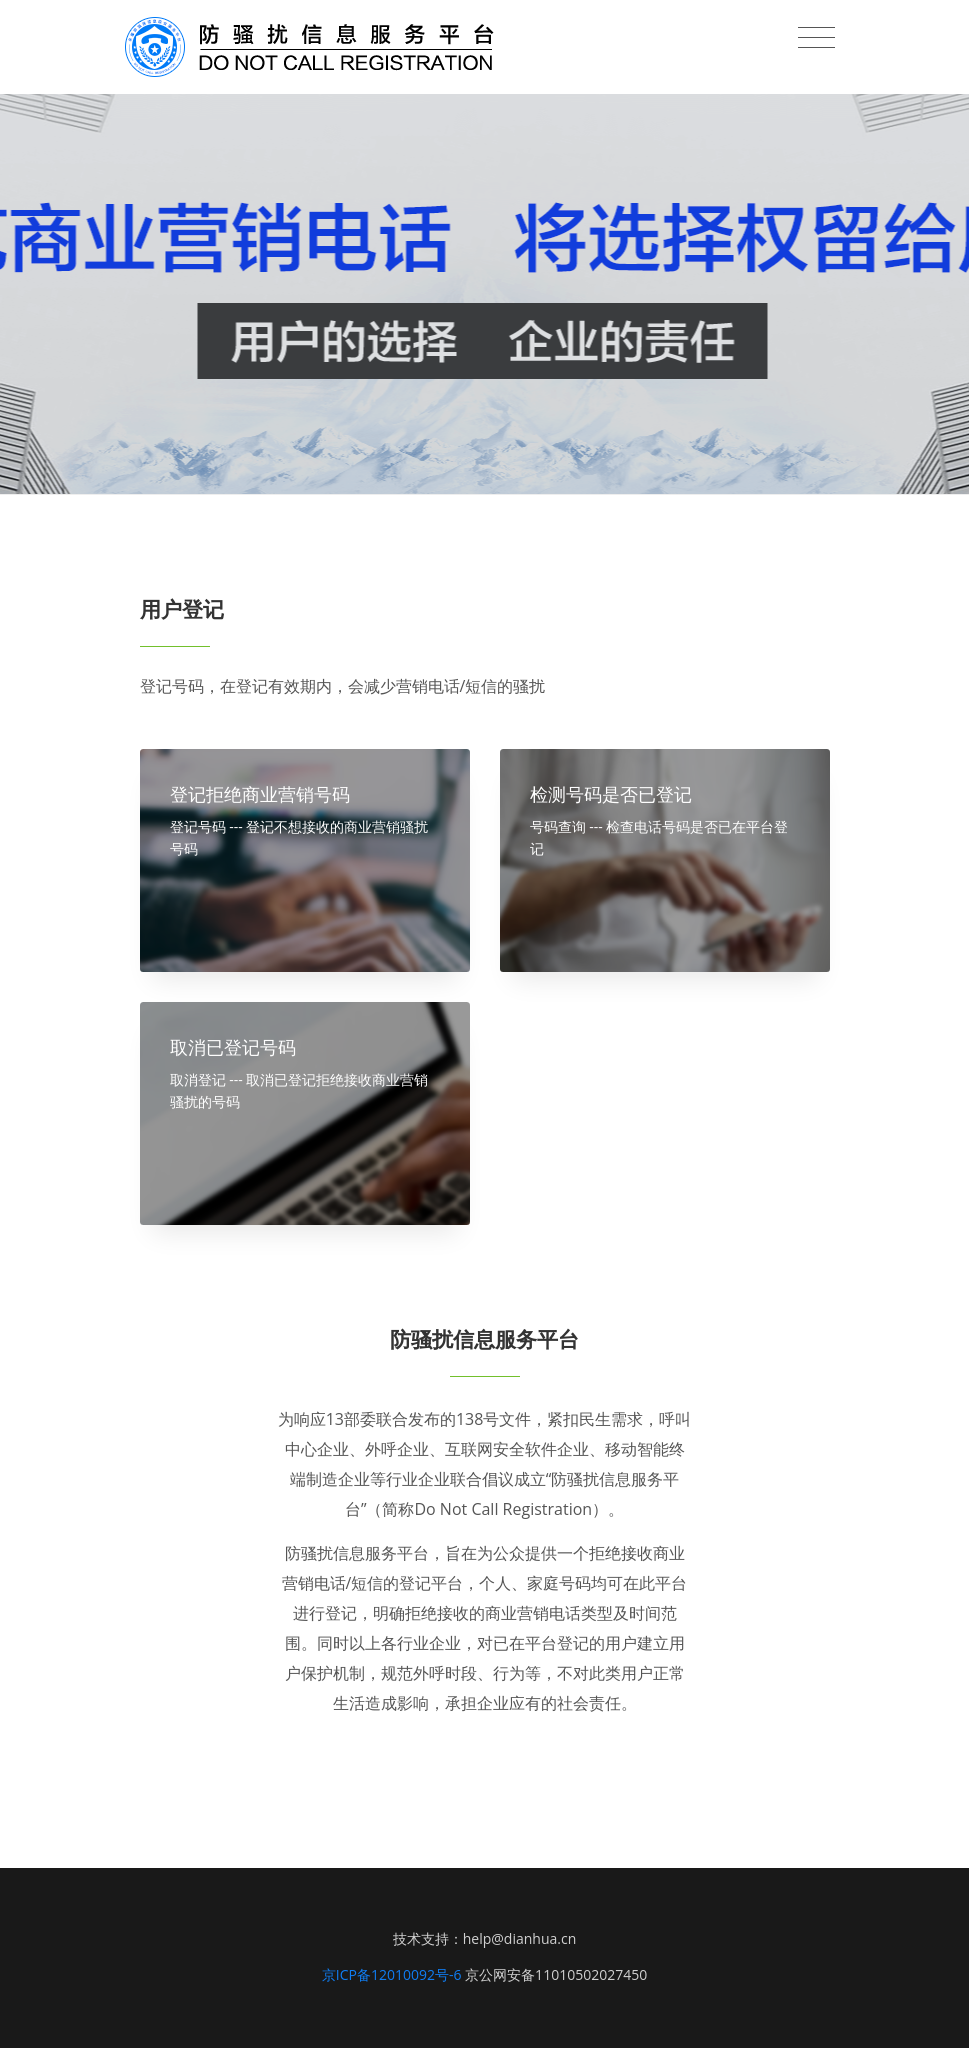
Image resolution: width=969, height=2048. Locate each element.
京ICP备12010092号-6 (392, 1974)
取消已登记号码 (233, 1047)
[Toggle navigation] (816, 38)
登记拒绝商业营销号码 (260, 794)
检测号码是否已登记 (611, 794)
